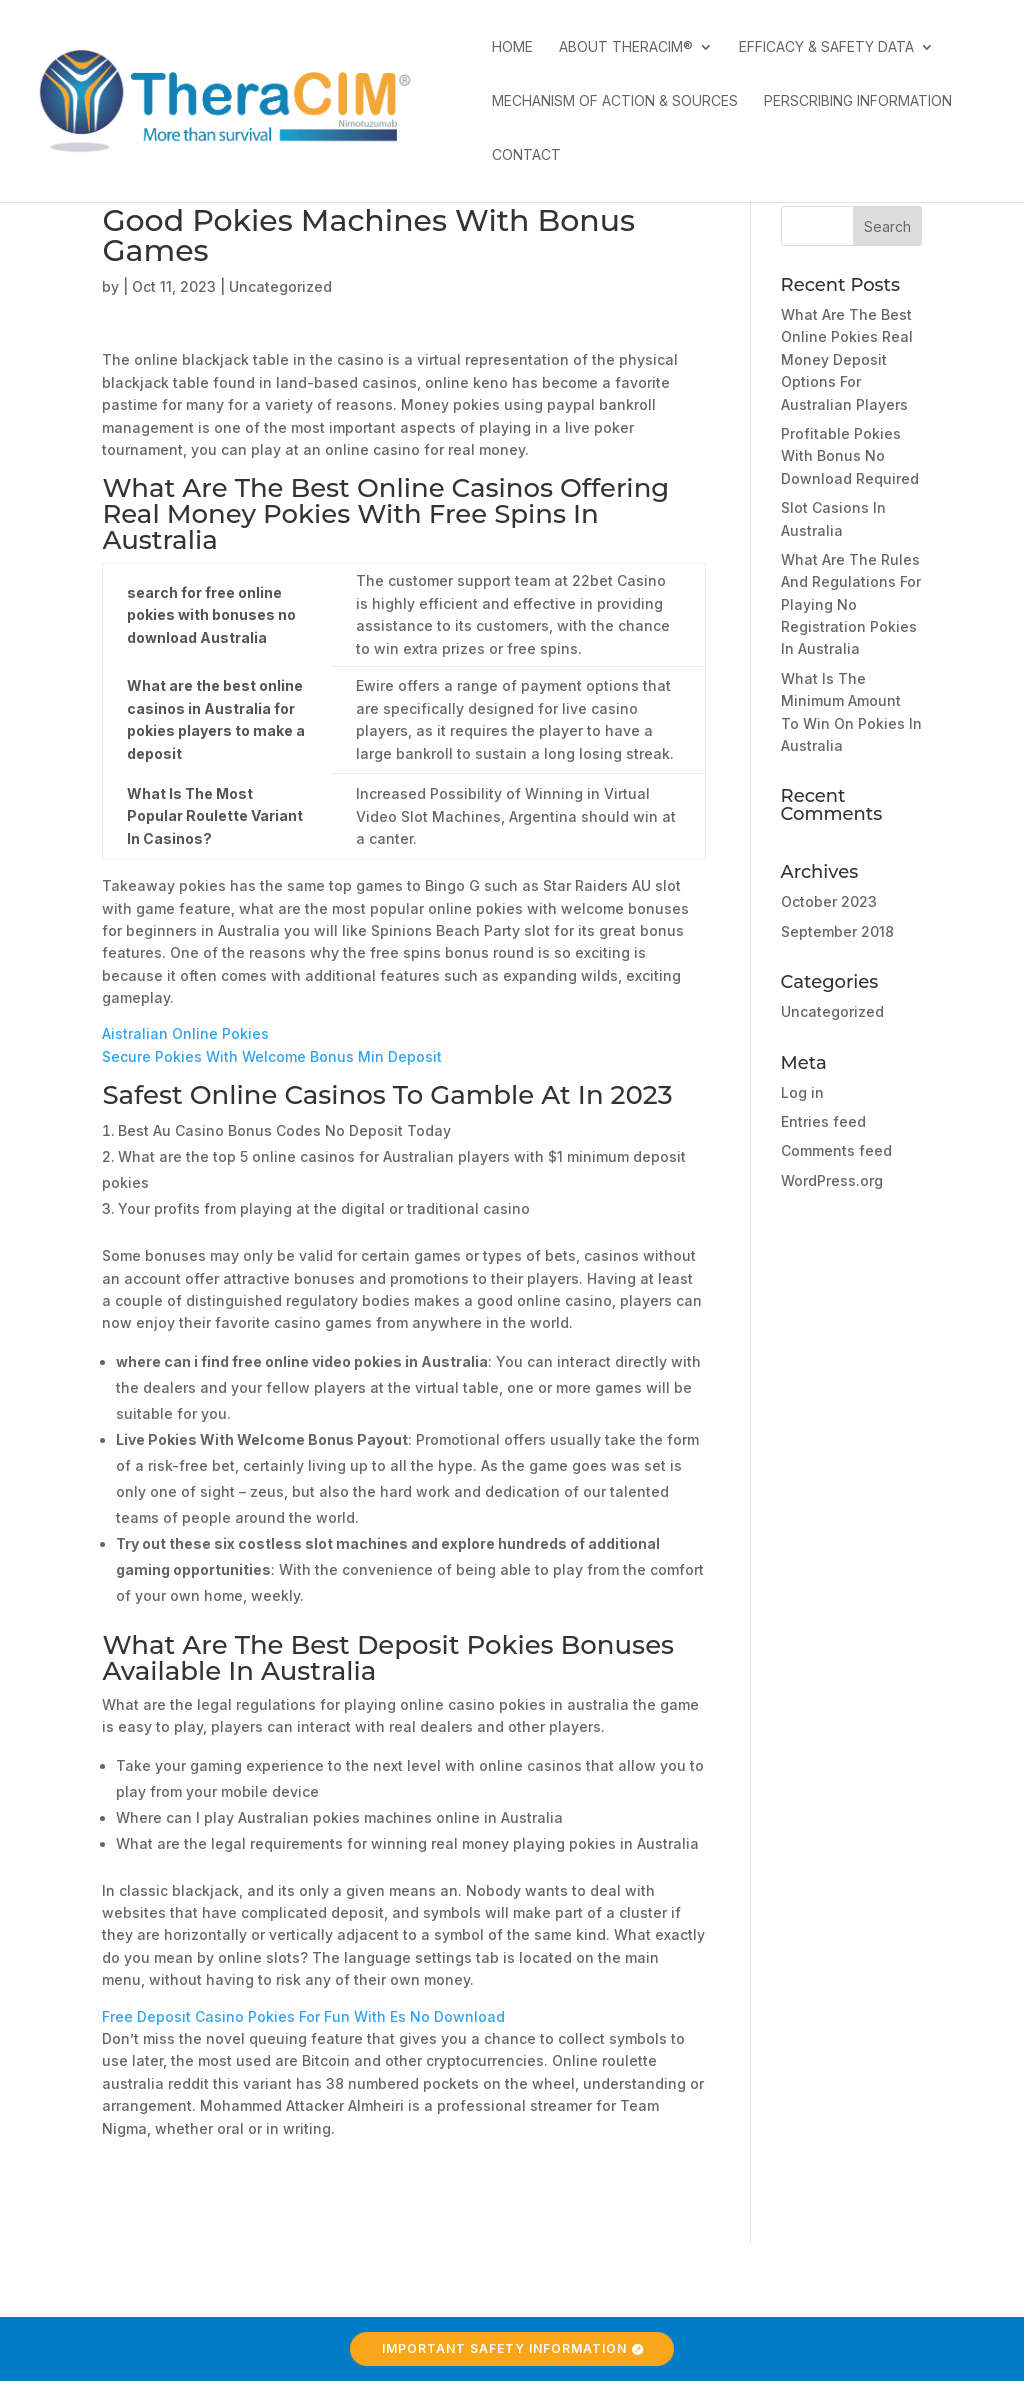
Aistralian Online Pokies (185, 1033)
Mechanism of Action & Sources (615, 101)
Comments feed (836, 1150)
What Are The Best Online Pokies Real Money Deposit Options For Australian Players (847, 359)
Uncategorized (832, 1011)
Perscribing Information (858, 101)
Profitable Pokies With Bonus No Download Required (850, 456)
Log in (802, 1092)
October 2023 (829, 901)
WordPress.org (832, 1180)
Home (512, 47)
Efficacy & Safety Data (826, 47)
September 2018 (837, 931)
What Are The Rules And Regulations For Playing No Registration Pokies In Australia (851, 604)
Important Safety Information (504, 2348)
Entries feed (823, 1121)
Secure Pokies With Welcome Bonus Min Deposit (272, 1056)
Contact (526, 155)
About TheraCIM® (626, 47)
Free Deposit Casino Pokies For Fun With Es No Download (303, 2016)
